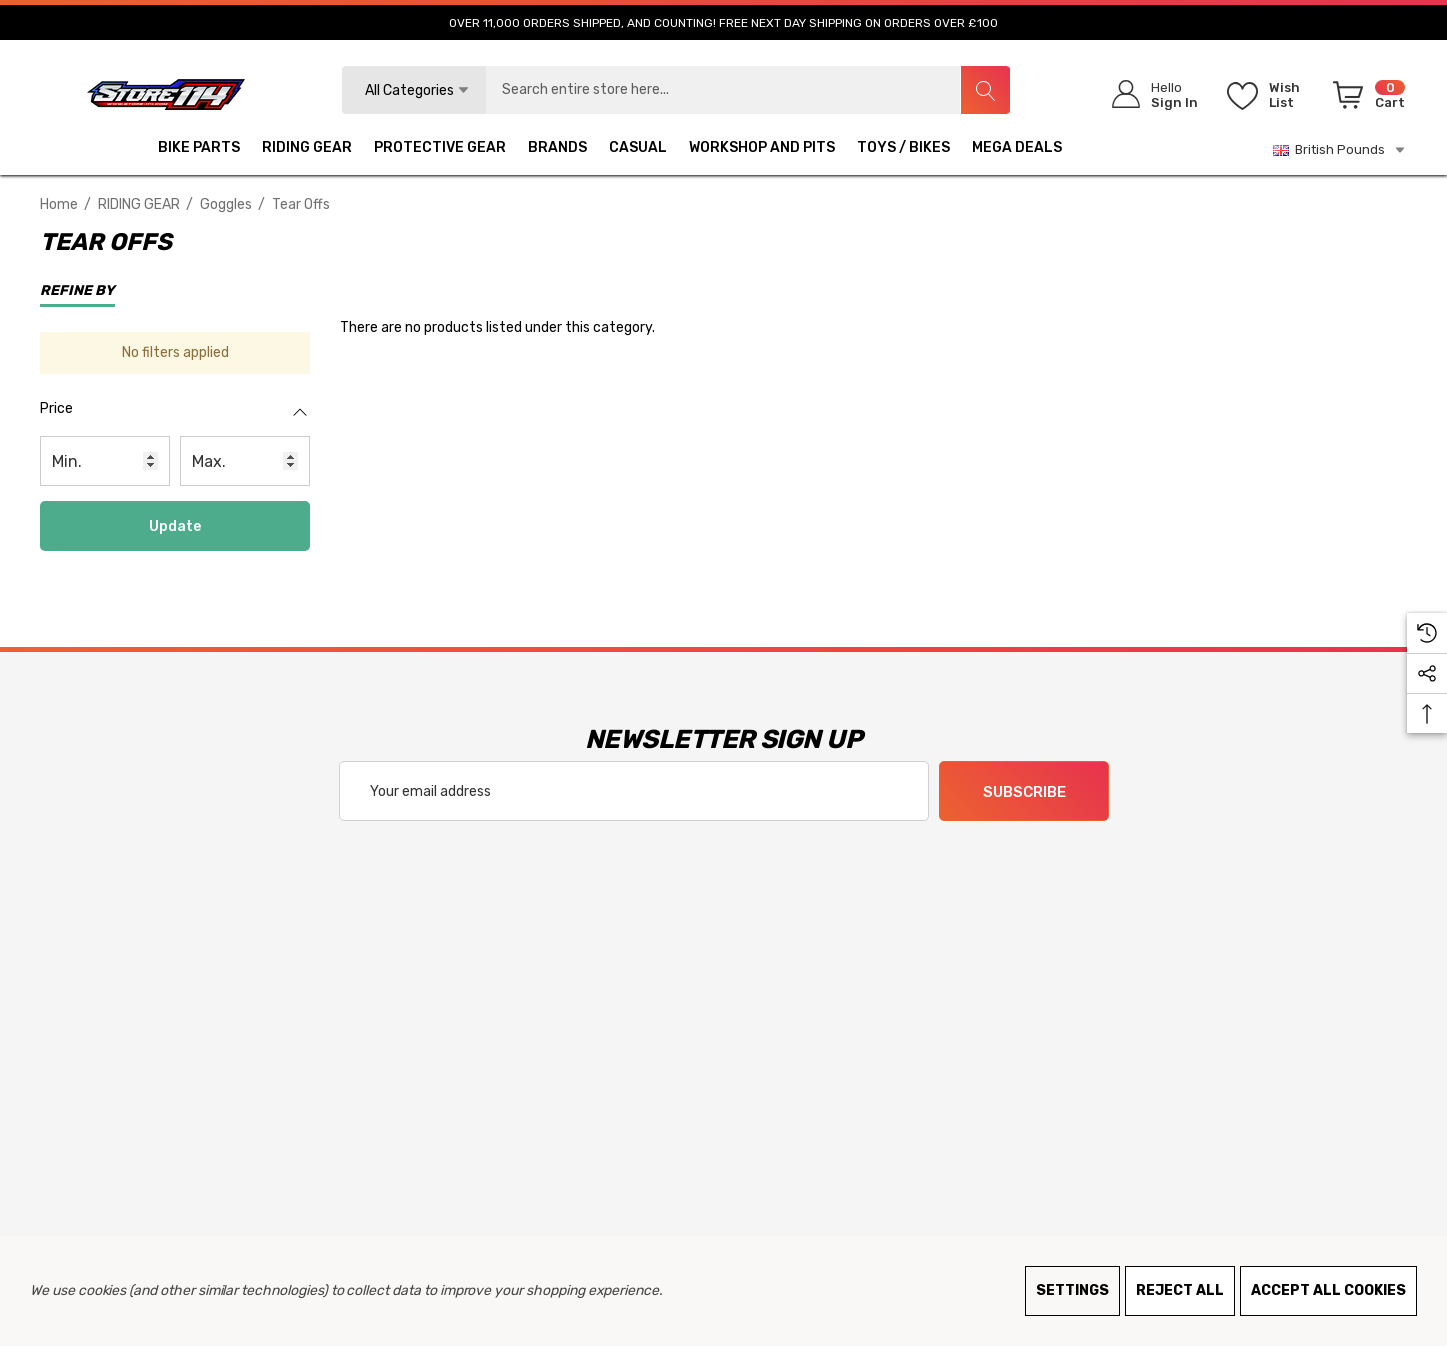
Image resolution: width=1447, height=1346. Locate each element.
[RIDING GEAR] (307, 150)
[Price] (175, 419)
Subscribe (1023, 792)
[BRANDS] (557, 150)
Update (175, 526)
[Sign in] (1148, 94)
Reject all (1180, 1290)
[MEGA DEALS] (1017, 150)
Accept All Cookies (1328, 1290)
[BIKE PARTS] (199, 150)
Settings (1072, 1290)
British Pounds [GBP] (1340, 150)
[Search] (985, 90)
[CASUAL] (638, 150)
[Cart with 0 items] (1365, 99)
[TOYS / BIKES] (903, 150)
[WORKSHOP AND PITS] (762, 150)
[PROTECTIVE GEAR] (440, 150)
